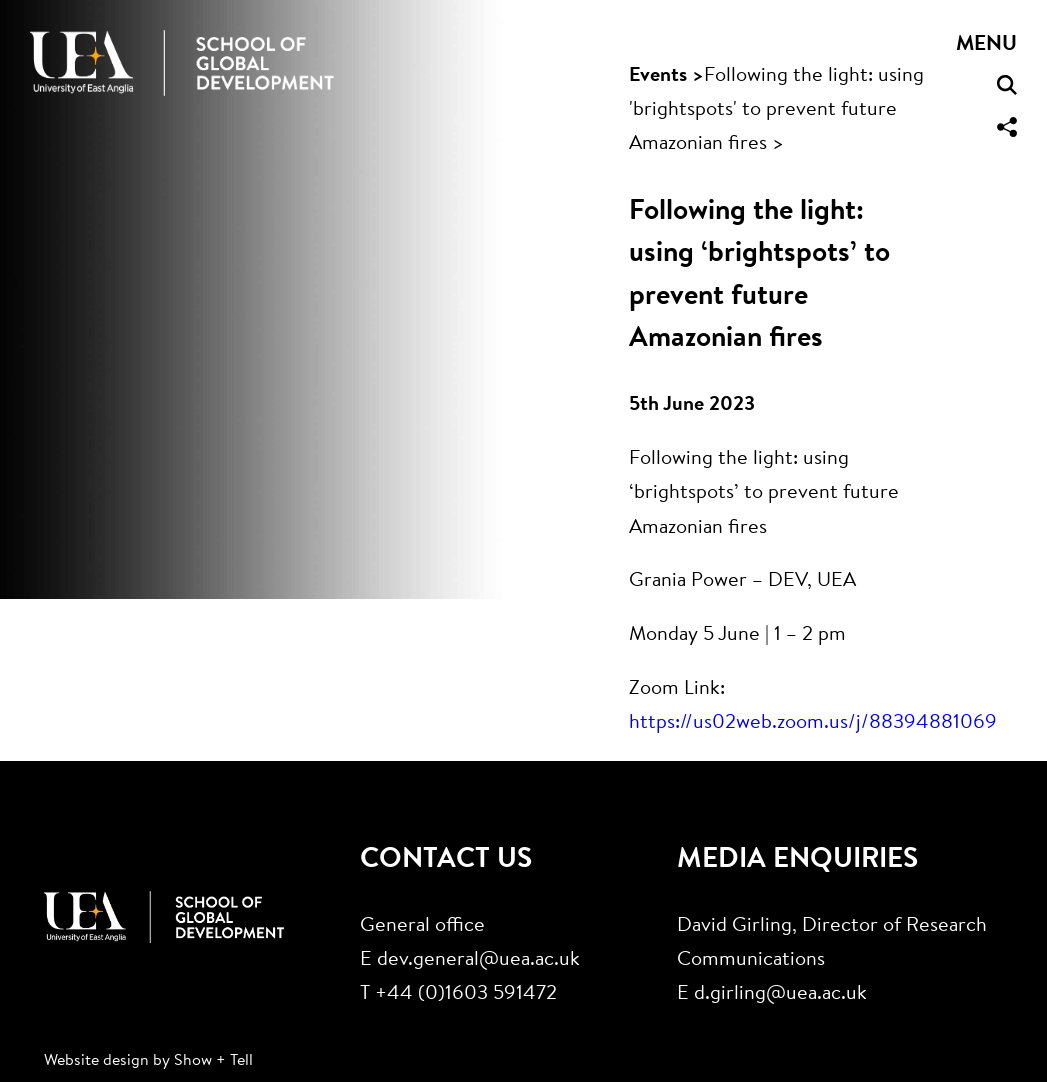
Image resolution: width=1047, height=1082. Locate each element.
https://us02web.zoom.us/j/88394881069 (813, 723)
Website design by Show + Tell (148, 1061)
